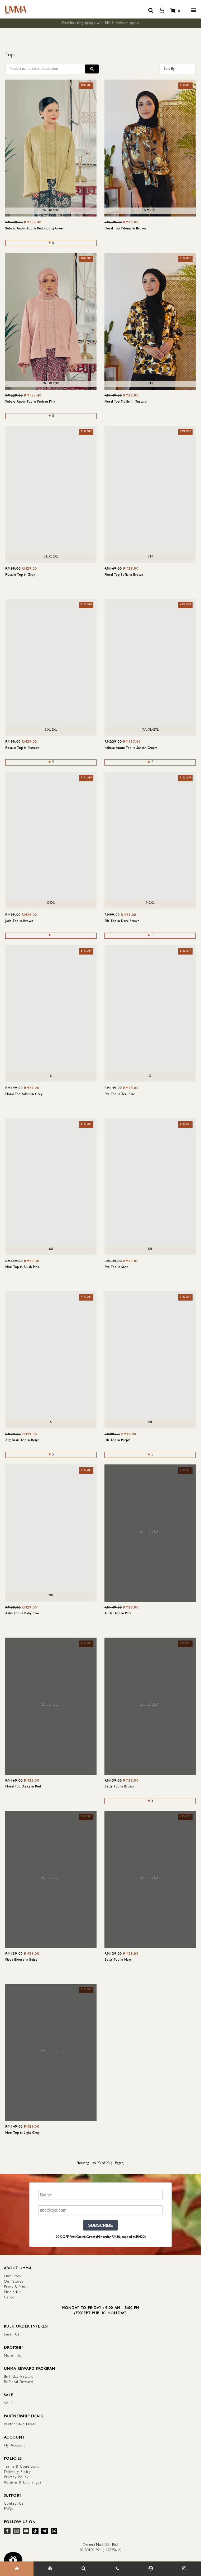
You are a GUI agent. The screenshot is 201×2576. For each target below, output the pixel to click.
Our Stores (13, 2282)
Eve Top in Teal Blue (119, 1094)
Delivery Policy (17, 2472)
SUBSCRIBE (100, 2225)
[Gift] (50, 2568)
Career (10, 2297)
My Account (14, 2446)
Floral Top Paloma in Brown (125, 229)
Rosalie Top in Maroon (22, 748)
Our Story (13, 2276)
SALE (8, 2403)
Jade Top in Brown (19, 921)
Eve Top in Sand (116, 1267)
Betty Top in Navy (118, 1960)
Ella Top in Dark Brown (122, 921)
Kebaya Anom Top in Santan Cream (130, 748)
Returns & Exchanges (23, 2483)
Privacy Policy (16, 2477)
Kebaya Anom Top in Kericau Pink (30, 402)
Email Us (12, 2335)
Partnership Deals (20, 2424)
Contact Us (14, 2504)
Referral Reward (18, 2382)
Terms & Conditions (21, 2467)
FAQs (8, 2509)
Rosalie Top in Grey (20, 575)
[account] (162, 9)
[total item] (174, 9)
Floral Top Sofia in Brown (123, 575)
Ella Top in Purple (117, 1440)
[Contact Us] (117, 2568)
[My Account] (150, 2568)
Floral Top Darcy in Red (23, 1787)
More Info (12, 2356)
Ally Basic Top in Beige (22, 1440)
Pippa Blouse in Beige (21, 1960)
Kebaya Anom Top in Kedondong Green (35, 229)
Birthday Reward (19, 2377)
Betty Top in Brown (119, 1787)
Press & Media (17, 2287)
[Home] (17, 2568)
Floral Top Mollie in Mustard (125, 402)
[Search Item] (83, 2568)
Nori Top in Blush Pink (22, 1267)
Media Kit (12, 2292)
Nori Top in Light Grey (22, 2133)
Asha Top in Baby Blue (22, 1613)
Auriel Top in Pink (117, 1613)
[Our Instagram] (184, 2568)
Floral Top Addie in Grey (23, 1094)
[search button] (151, 9)
